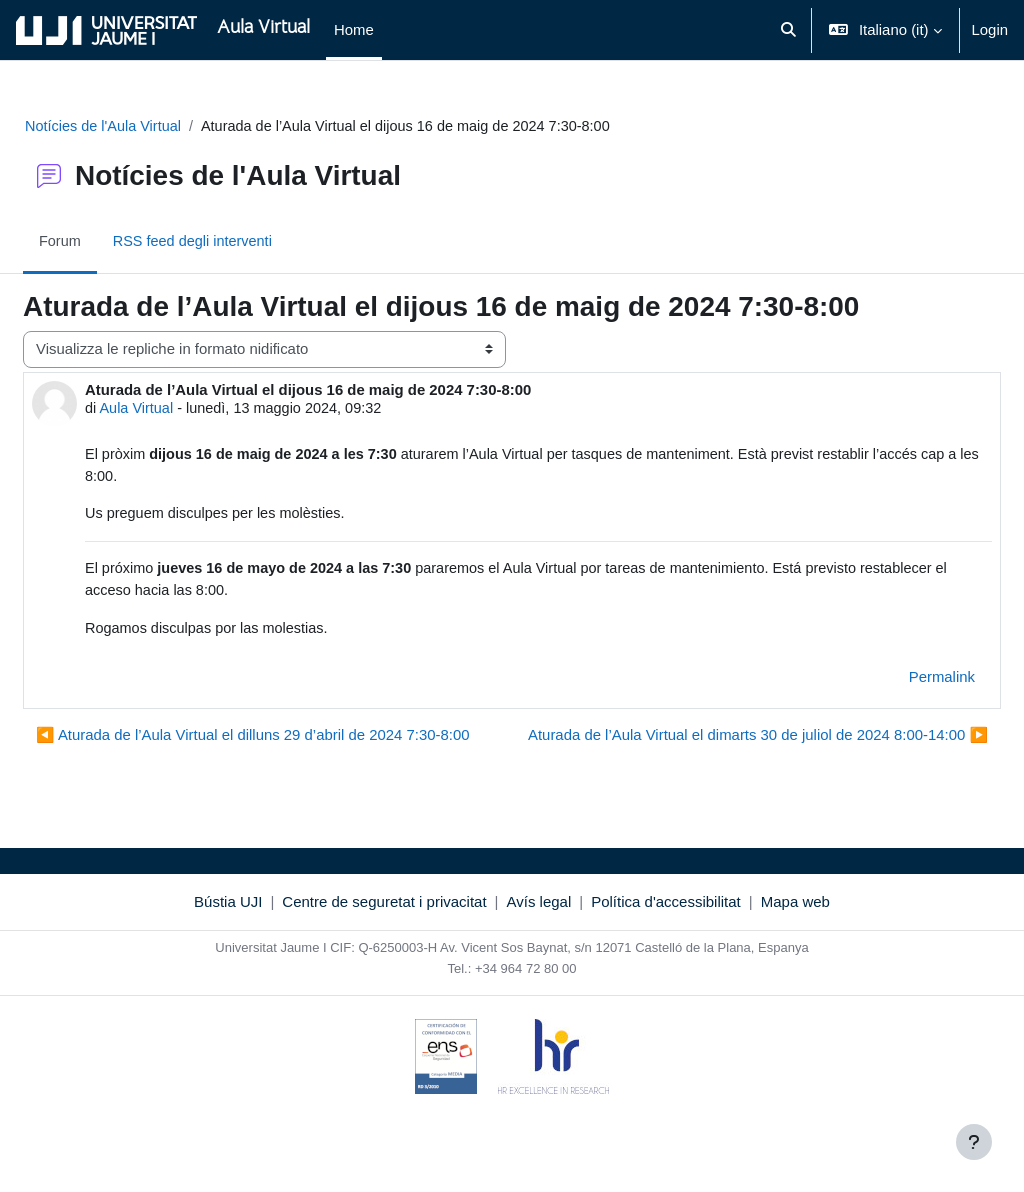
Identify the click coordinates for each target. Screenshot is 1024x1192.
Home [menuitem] (354, 29)
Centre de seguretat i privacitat (384, 943)
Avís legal (539, 943)
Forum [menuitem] (108, 242)
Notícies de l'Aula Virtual (153, 126)
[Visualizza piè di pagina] (974, 1142)
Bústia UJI (228, 943)
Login (990, 29)
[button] (788, 30)
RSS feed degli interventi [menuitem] (244, 242)
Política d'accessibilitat (666, 943)
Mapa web (795, 943)
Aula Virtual (186, 409)
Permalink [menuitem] (894, 682)
